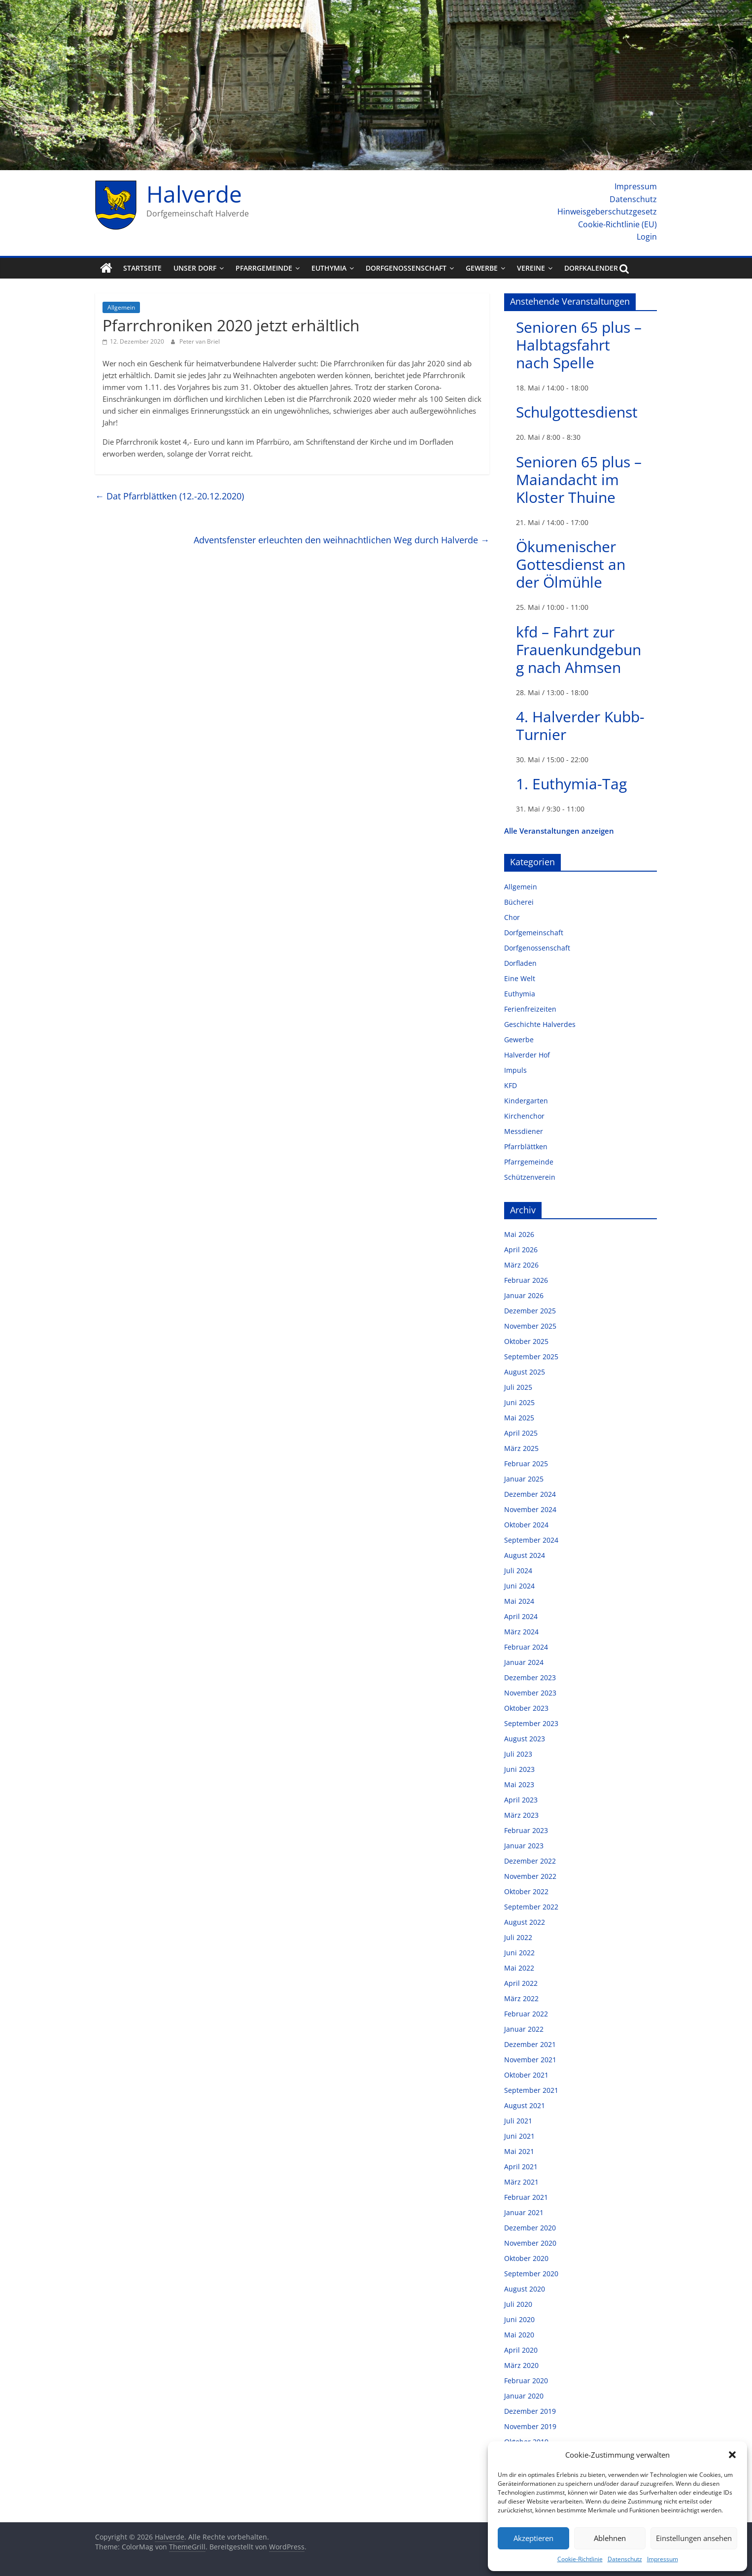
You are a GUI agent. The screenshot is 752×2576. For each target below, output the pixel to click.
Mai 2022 (519, 1968)
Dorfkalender (591, 268)
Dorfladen (520, 963)
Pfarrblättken (525, 1146)
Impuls (515, 1070)
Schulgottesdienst (577, 412)
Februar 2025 (526, 1463)
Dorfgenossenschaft (406, 268)
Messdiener (523, 1131)
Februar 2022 (526, 2013)
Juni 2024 (519, 1585)
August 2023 (524, 1738)
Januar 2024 (524, 1662)
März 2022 (521, 1998)
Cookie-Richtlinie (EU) (617, 224)
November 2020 (530, 2243)
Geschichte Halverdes (540, 1024)
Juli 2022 (518, 1937)
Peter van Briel (199, 341)
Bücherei (519, 902)
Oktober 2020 (526, 2258)
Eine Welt (519, 978)
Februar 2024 (526, 1647)
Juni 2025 (519, 1402)
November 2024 (530, 1509)
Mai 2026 (519, 1234)
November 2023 (530, 1692)
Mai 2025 (519, 1417)
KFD (510, 1085)
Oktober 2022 (526, 1891)
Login (647, 236)
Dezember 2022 (530, 1861)
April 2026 (521, 1249)
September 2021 (531, 2090)
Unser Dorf (194, 268)
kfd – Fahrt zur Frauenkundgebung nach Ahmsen (578, 649)
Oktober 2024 (526, 1524)
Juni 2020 (519, 2319)
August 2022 (524, 1922)
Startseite (142, 268)
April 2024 (521, 1616)
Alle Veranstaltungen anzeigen (559, 831)
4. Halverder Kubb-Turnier (580, 725)
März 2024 (521, 1631)
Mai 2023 (519, 1784)
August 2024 (524, 1555)
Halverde (194, 193)
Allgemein (121, 307)
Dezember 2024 (530, 1494)
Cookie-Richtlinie (580, 2559)
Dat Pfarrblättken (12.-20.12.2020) (169, 496)
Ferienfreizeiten (530, 1009)
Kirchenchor (524, 1116)
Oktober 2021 (526, 2075)
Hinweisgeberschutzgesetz (607, 211)
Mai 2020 (519, 2334)
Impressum (662, 2559)
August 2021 (524, 2105)
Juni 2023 (519, 1769)
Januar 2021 (524, 2212)
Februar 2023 (526, 1830)
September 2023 (531, 1723)
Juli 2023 (518, 1754)
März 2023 (521, 1815)
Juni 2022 (519, 1952)
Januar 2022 (524, 2029)
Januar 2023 (524, 1845)
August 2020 (524, 2289)
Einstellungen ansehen (694, 2538)
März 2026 (521, 1265)
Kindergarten (526, 1100)
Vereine (531, 268)
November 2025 (530, 1326)
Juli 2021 (518, 2120)
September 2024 (531, 1540)
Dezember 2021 (530, 2044)
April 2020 (521, 2350)
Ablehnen (610, 2538)
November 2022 (530, 1876)
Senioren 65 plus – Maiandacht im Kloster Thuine (579, 479)
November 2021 (530, 2059)
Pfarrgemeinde (264, 268)
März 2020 (521, 2365)
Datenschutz (625, 2559)
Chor (512, 917)
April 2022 (521, 1983)
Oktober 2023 (526, 1708)
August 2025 (524, 1371)
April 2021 (521, 2166)
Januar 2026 (524, 1295)
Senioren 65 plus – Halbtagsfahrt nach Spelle (579, 345)
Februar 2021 (526, 2197)
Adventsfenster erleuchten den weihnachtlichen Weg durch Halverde (341, 540)
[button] (732, 2455)
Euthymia (328, 268)
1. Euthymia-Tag (571, 784)
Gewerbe (482, 268)
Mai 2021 (519, 2151)
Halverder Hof (527, 1054)
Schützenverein (529, 1177)
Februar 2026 (526, 1280)
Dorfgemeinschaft (533, 932)
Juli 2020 (518, 2304)
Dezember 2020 (530, 2227)
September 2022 (531, 1906)
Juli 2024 (518, 1570)
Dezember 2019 (530, 2411)
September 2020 (531, 2273)
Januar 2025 (524, 1478)
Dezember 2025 (530, 1310)
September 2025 (531, 1356)
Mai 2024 (519, 1601)
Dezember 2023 (530, 1677)
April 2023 (521, 1799)
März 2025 (521, 1448)
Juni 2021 (519, 2136)
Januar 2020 (524, 2395)
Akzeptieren (533, 2538)
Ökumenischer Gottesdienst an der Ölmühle (570, 564)
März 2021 (521, 2182)
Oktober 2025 (526, 1341)
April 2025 (521, 1433)
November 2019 (530, 2426)
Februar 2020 (526, 2380)
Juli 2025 (518, 1387)
